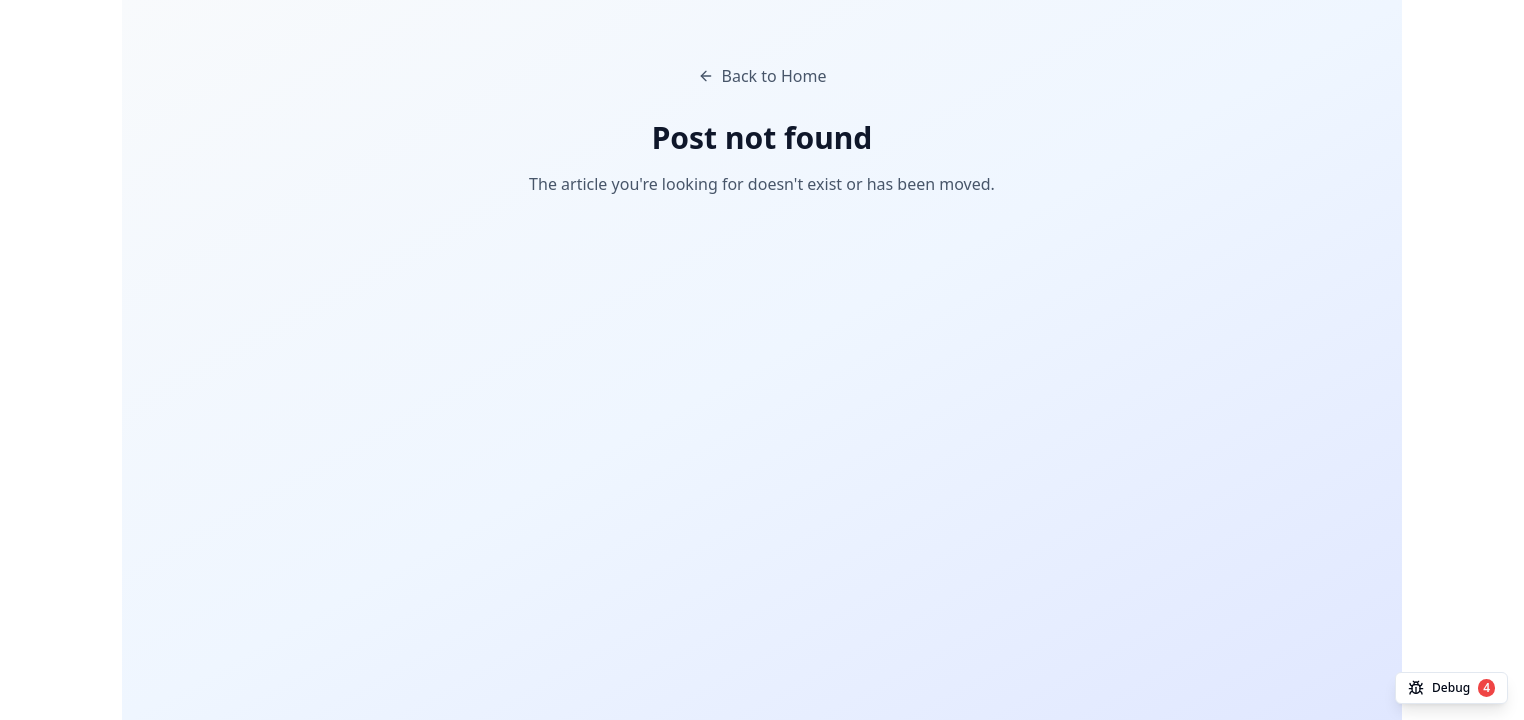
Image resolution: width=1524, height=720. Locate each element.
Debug (1451, 688)
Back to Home (762, 76)
